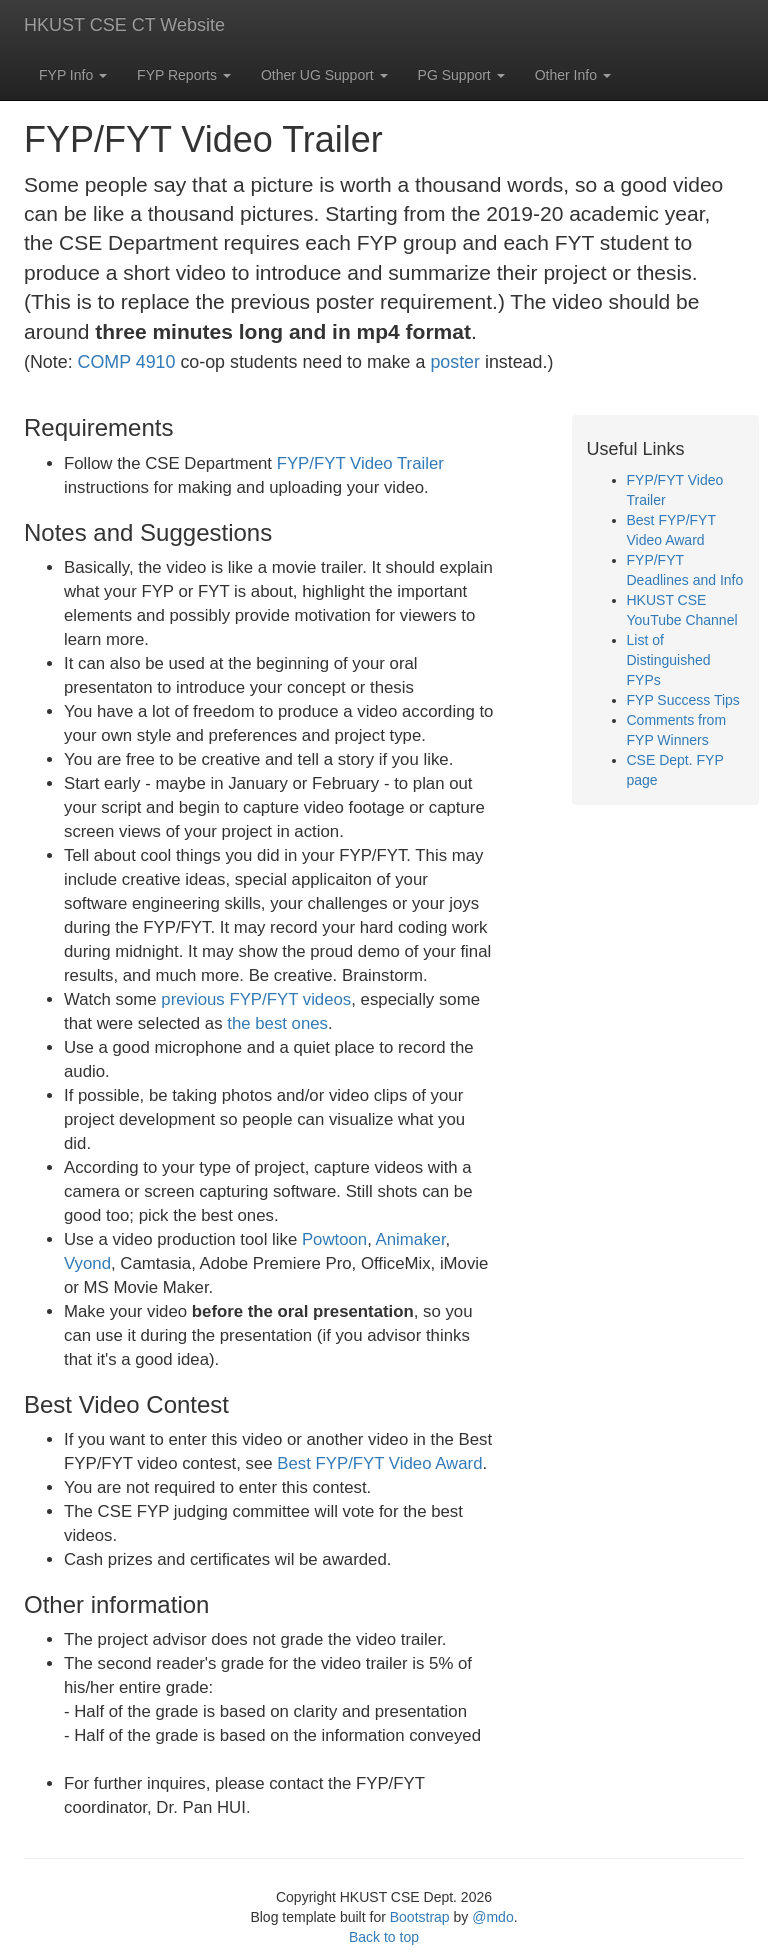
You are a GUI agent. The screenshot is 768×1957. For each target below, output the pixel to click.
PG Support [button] (461, 75)
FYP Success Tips (683, 700)
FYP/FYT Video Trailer (360, 463)
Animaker (411, 1239)
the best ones (277, 1023)
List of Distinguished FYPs (669, 660)
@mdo (492, 1917)
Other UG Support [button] (324, 75)
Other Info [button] (573, 75)
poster (455, 362)
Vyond (87, 1263)
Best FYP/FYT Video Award (379, 1463)
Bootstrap (420, 1917)
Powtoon (334, 1239)
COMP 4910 (127, 362)
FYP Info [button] (73, 75)
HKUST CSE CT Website (124, 25)
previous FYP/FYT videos (256, 999)
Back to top (384, 1937)
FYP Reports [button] (184, 75)
